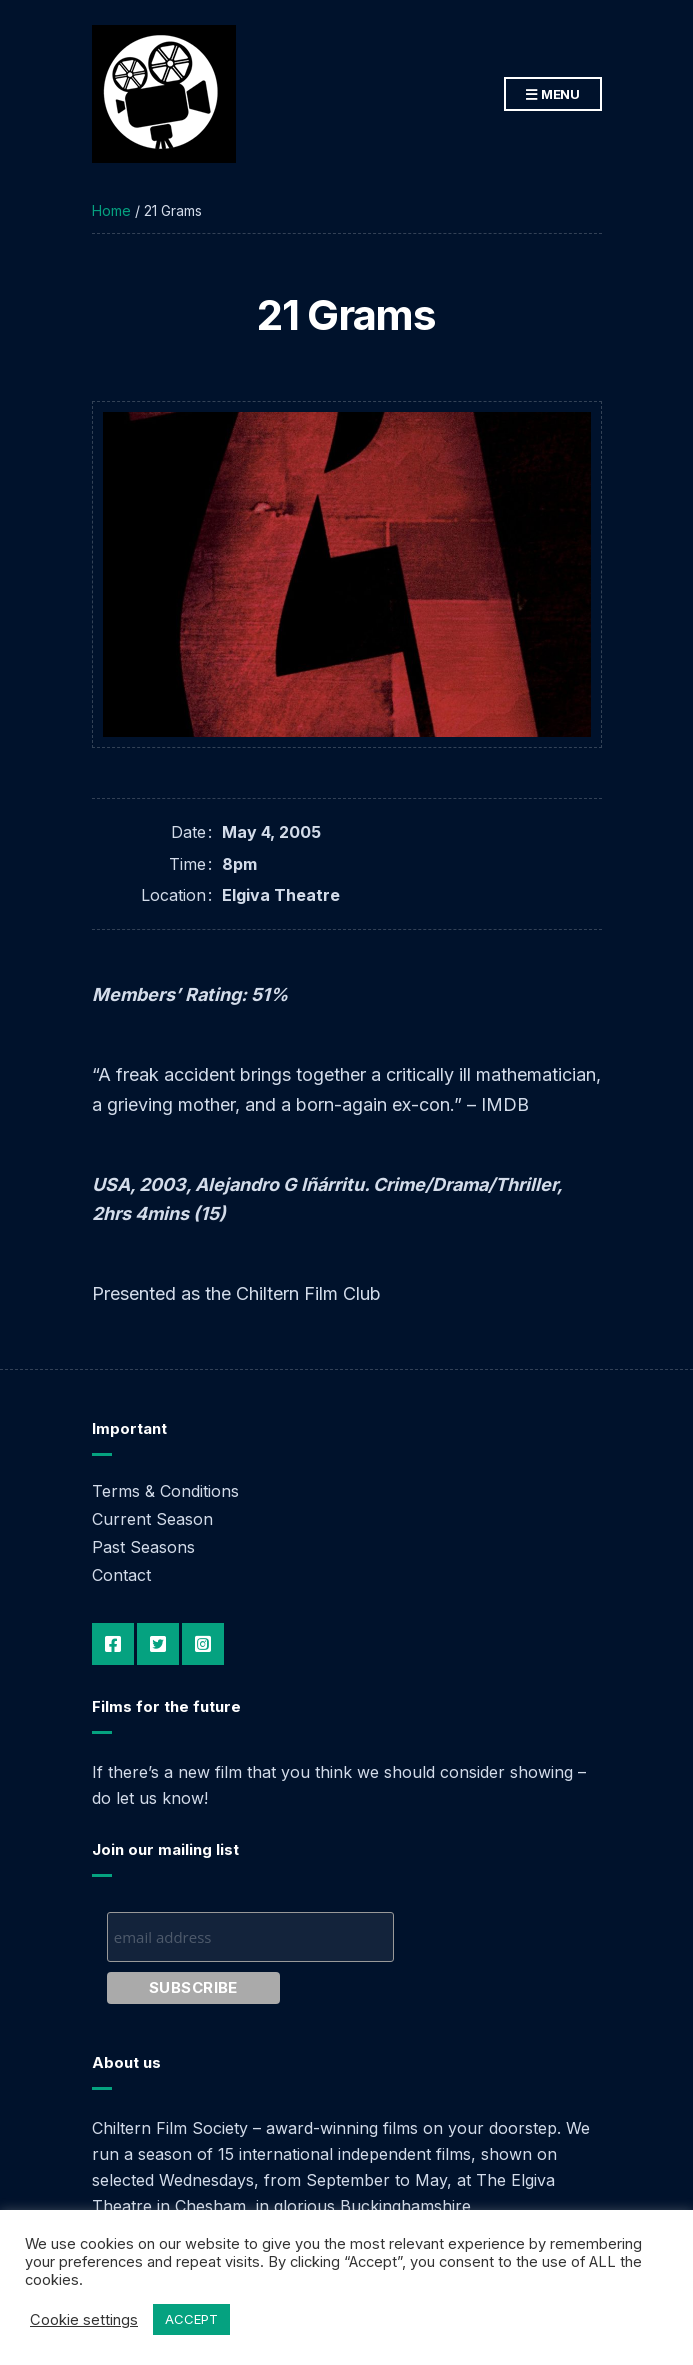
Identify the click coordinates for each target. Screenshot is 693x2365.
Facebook (113, 1644)
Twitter (158, 1644)
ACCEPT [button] (191, 2319)
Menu (553, 95)
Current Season (152, 1519)
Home (111, 210)
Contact (121, 1575)
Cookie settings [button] (84, 2320)
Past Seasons (143, 1547)
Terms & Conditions (165, 1491)
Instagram (203, 1644)
